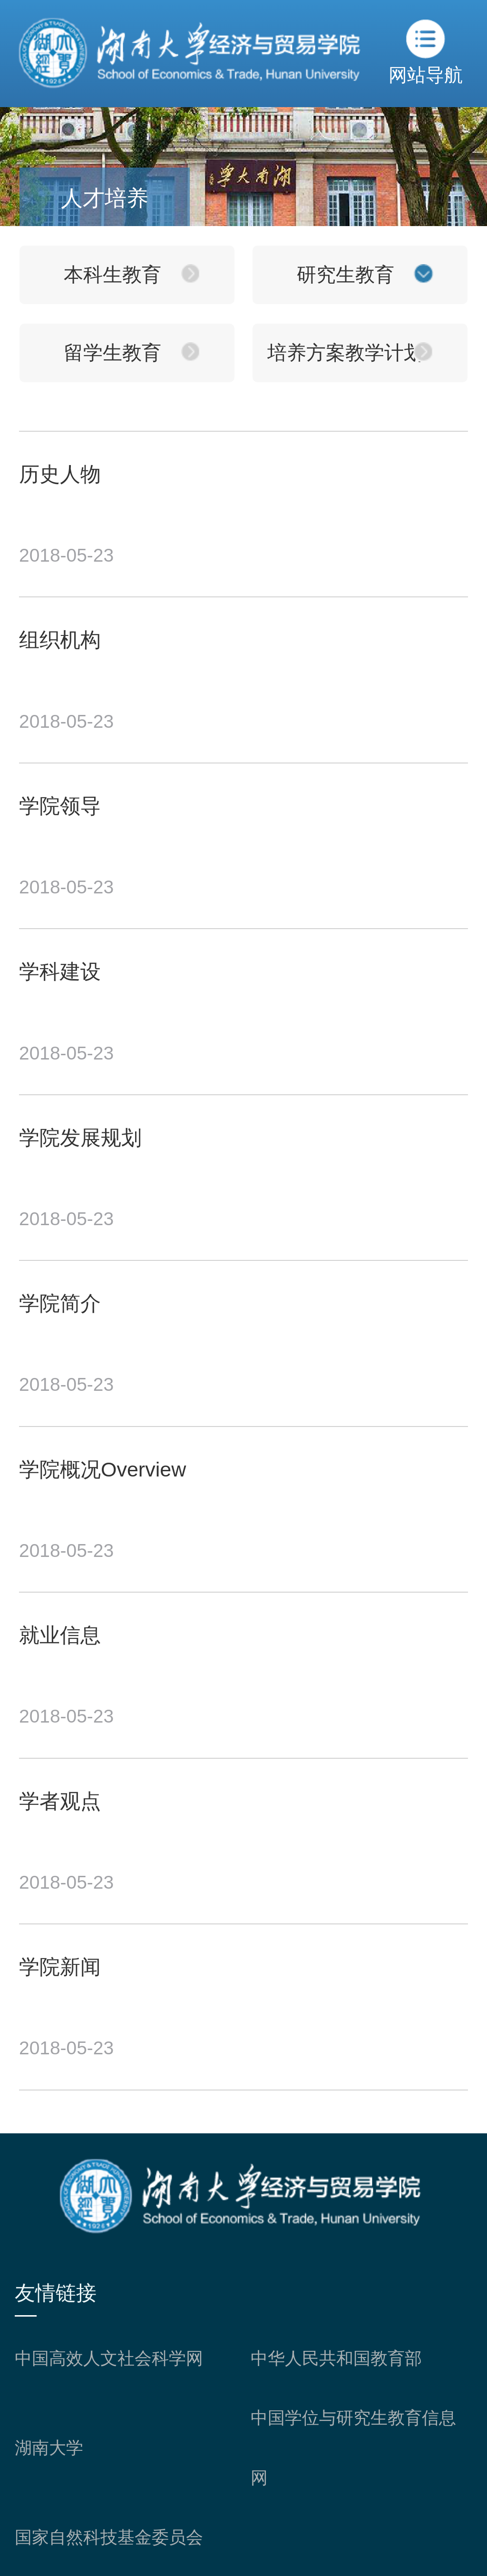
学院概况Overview (102, 1469)
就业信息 (60, 1635)
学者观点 (60, 1801)
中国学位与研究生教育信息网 (353, 2447)
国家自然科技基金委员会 (109, 2537)
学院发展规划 (80, 1137)
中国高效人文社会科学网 (109, 2358)
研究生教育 (345, 275)
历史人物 (60, 474)
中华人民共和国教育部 (336, 2358)
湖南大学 (49, 2447)
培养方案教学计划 (345, 353)
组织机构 (60, 639)
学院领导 (60, 805)
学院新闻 (60, 1966)
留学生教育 (112, 353)
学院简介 (60, 1303)
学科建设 (60, 971)
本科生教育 (112, 275)
